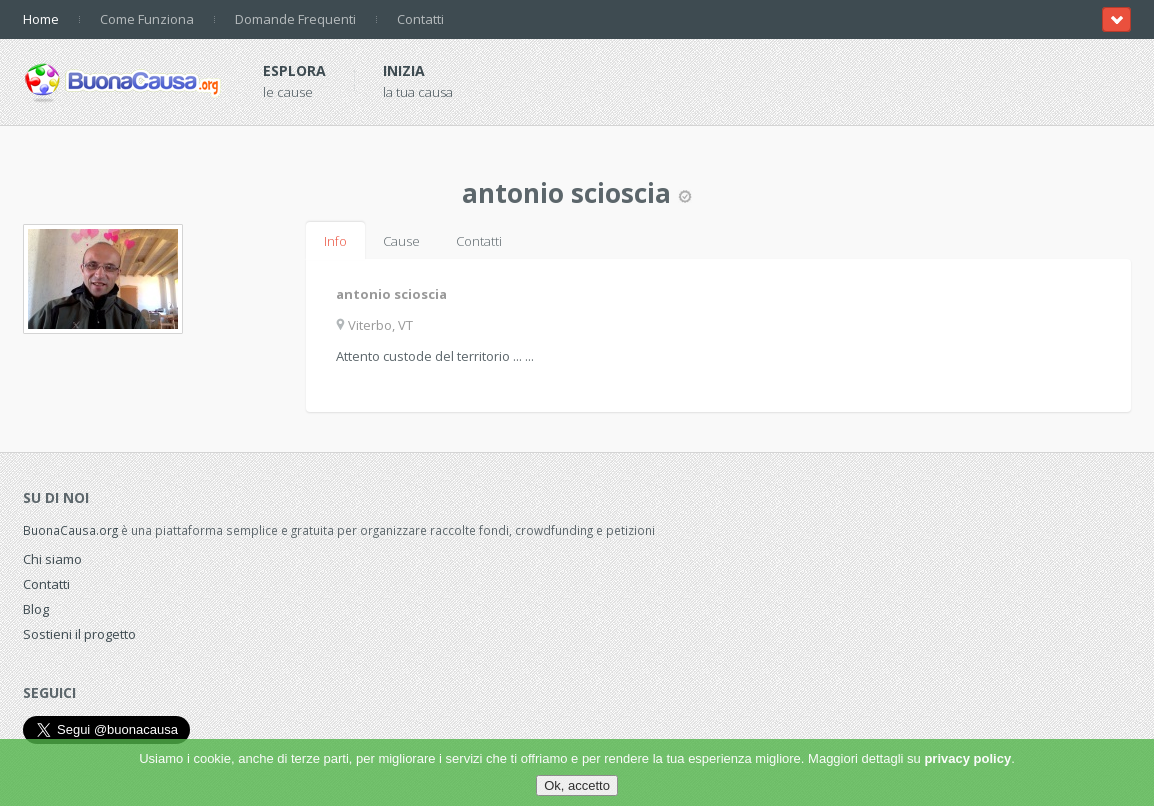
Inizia (404, 70)
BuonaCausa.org (70, 530)
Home (41, 19)
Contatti (420, 19)
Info (335, 241)
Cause (401, 241)
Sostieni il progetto (79, 634)
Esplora (294, 70)
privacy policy (967, 758)
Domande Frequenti (295, 19)
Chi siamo (52, 559)
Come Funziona (147, 19)
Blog (36, 609)
